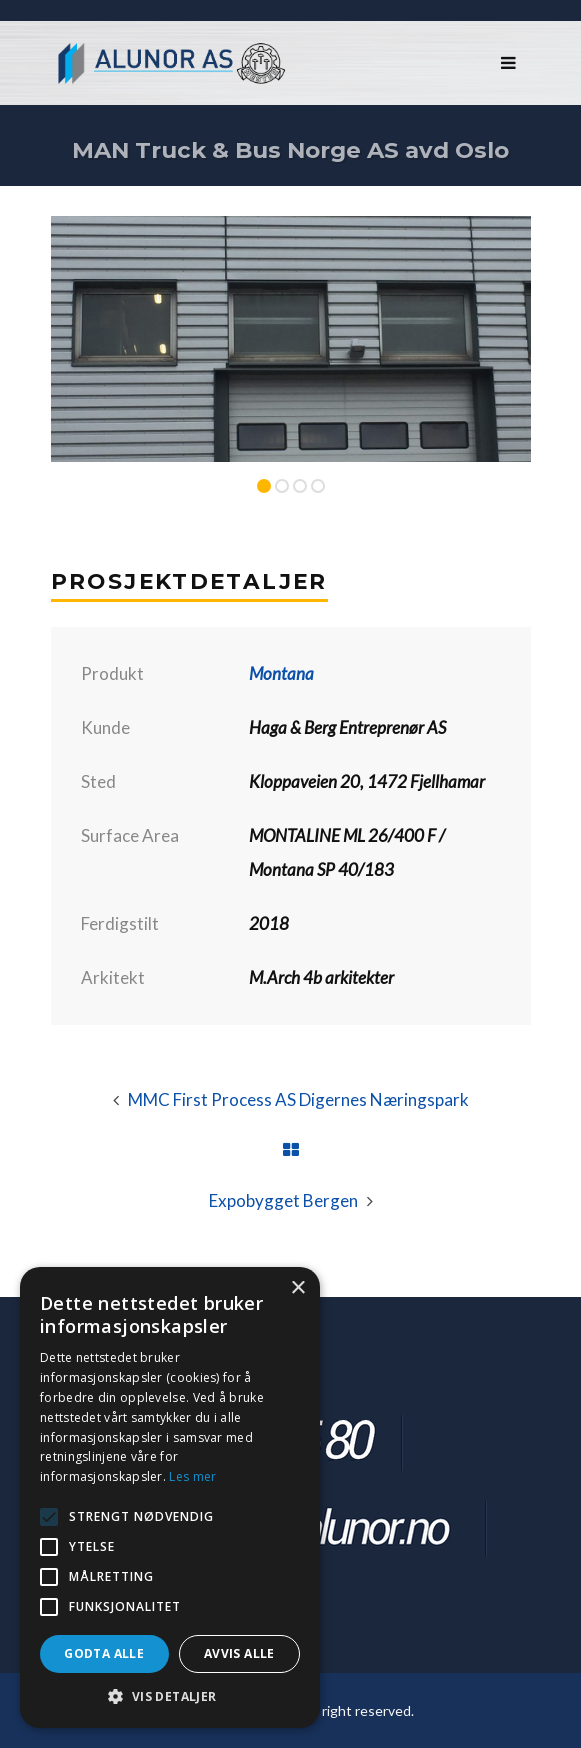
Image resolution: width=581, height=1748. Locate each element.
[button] (170, 1697)
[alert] (170, 1497)
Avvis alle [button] (239, 1653)
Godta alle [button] (104, 1653)
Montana (281, 673)
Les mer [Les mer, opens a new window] (192, 1476)
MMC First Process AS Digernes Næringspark (298, 1099)
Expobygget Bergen (283, 1200)
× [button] (297, 1288)
